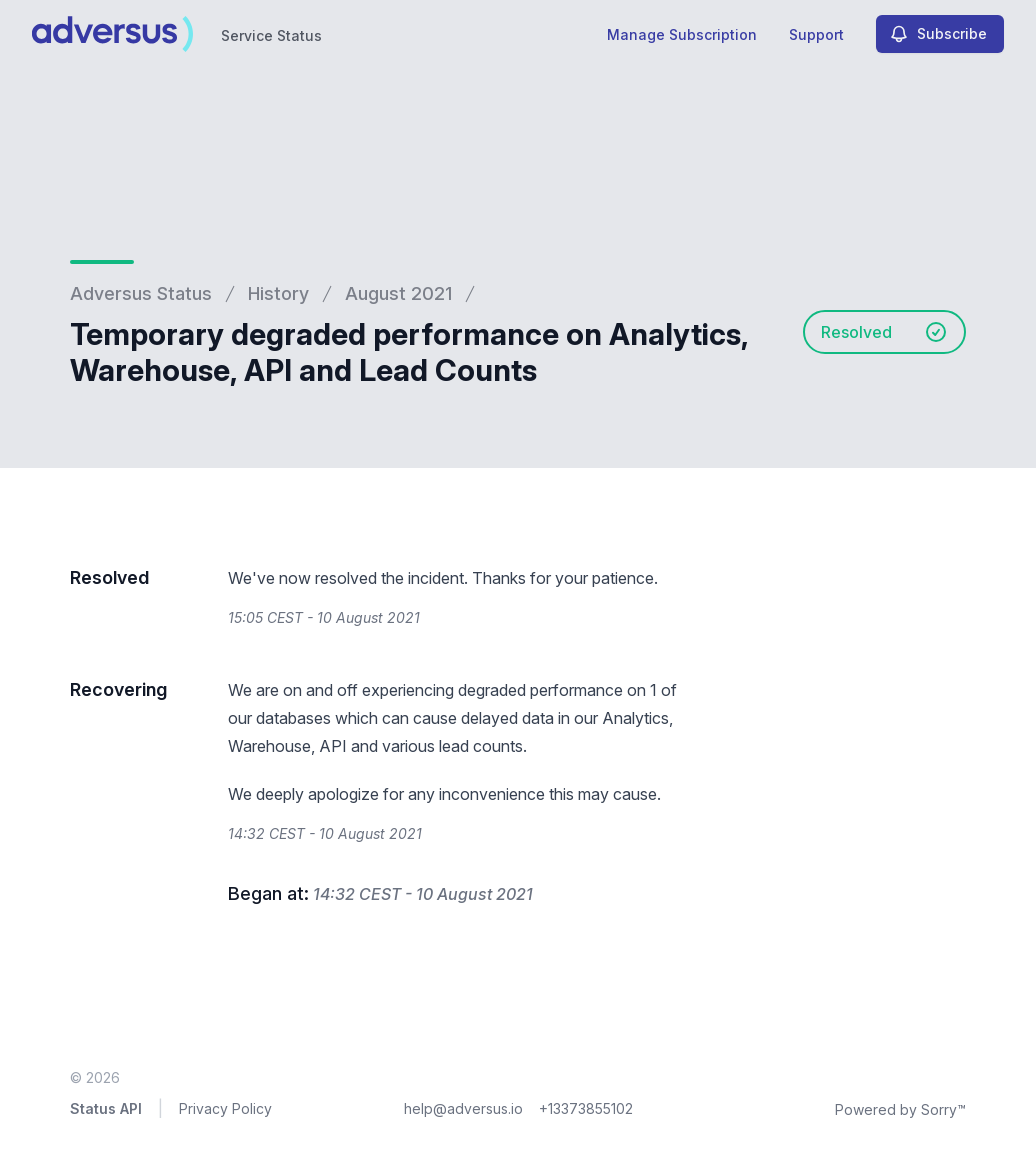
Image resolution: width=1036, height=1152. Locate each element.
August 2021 (398, 293)
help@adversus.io (463, 1108)
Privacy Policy (225, 1108)
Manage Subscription (682, 34)
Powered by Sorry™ (900, 1109)
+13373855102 (586, 1108)
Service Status (271, 35)
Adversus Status (141, 293)
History (278, 293)
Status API (106, 1108)
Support (816, 34)
